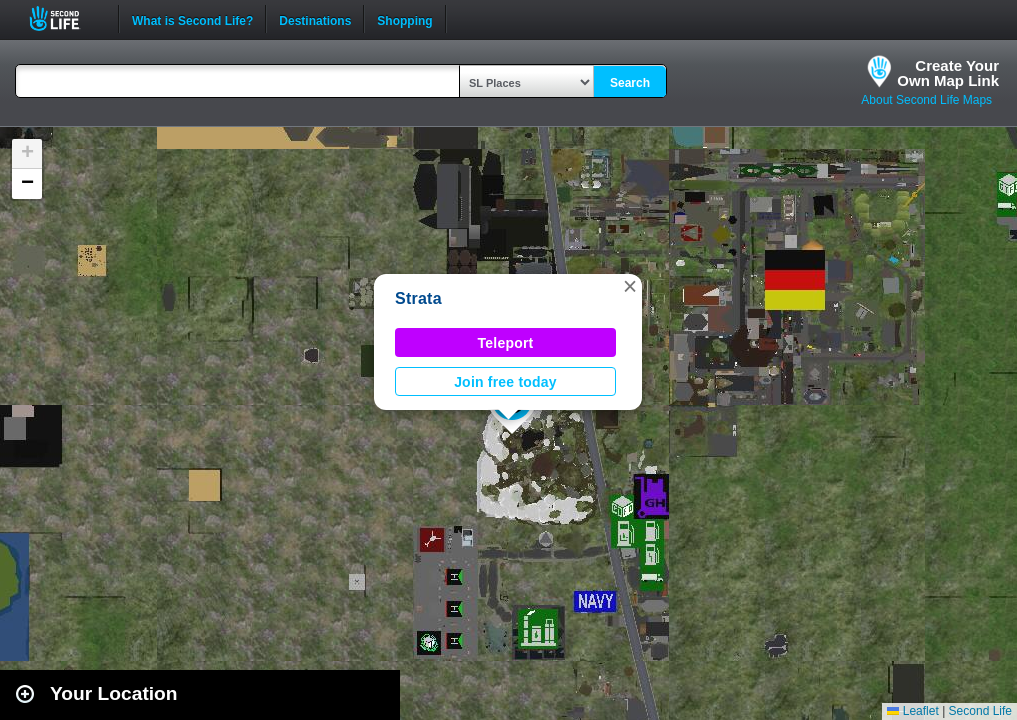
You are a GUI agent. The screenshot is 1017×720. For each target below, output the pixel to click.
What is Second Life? (192, 19)
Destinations (315, 19)
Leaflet (912, 711)
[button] (630, 286)
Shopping (404, 19)
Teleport (506, 343)
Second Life (65, 18)
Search (630, 83)
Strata (418, 298)
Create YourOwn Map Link (948, 73)
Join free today (505, 382)
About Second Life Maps (926, 100)
